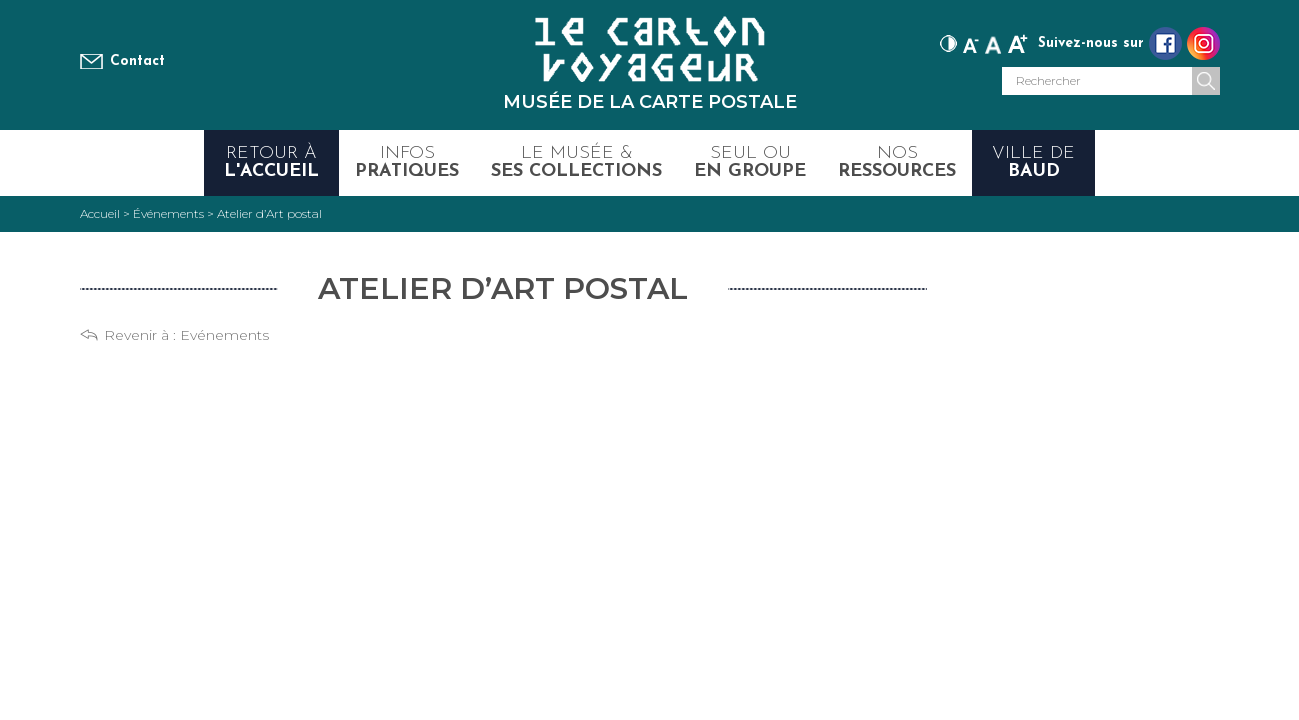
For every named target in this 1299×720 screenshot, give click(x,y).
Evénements (224, 335)
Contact (137, 61)
